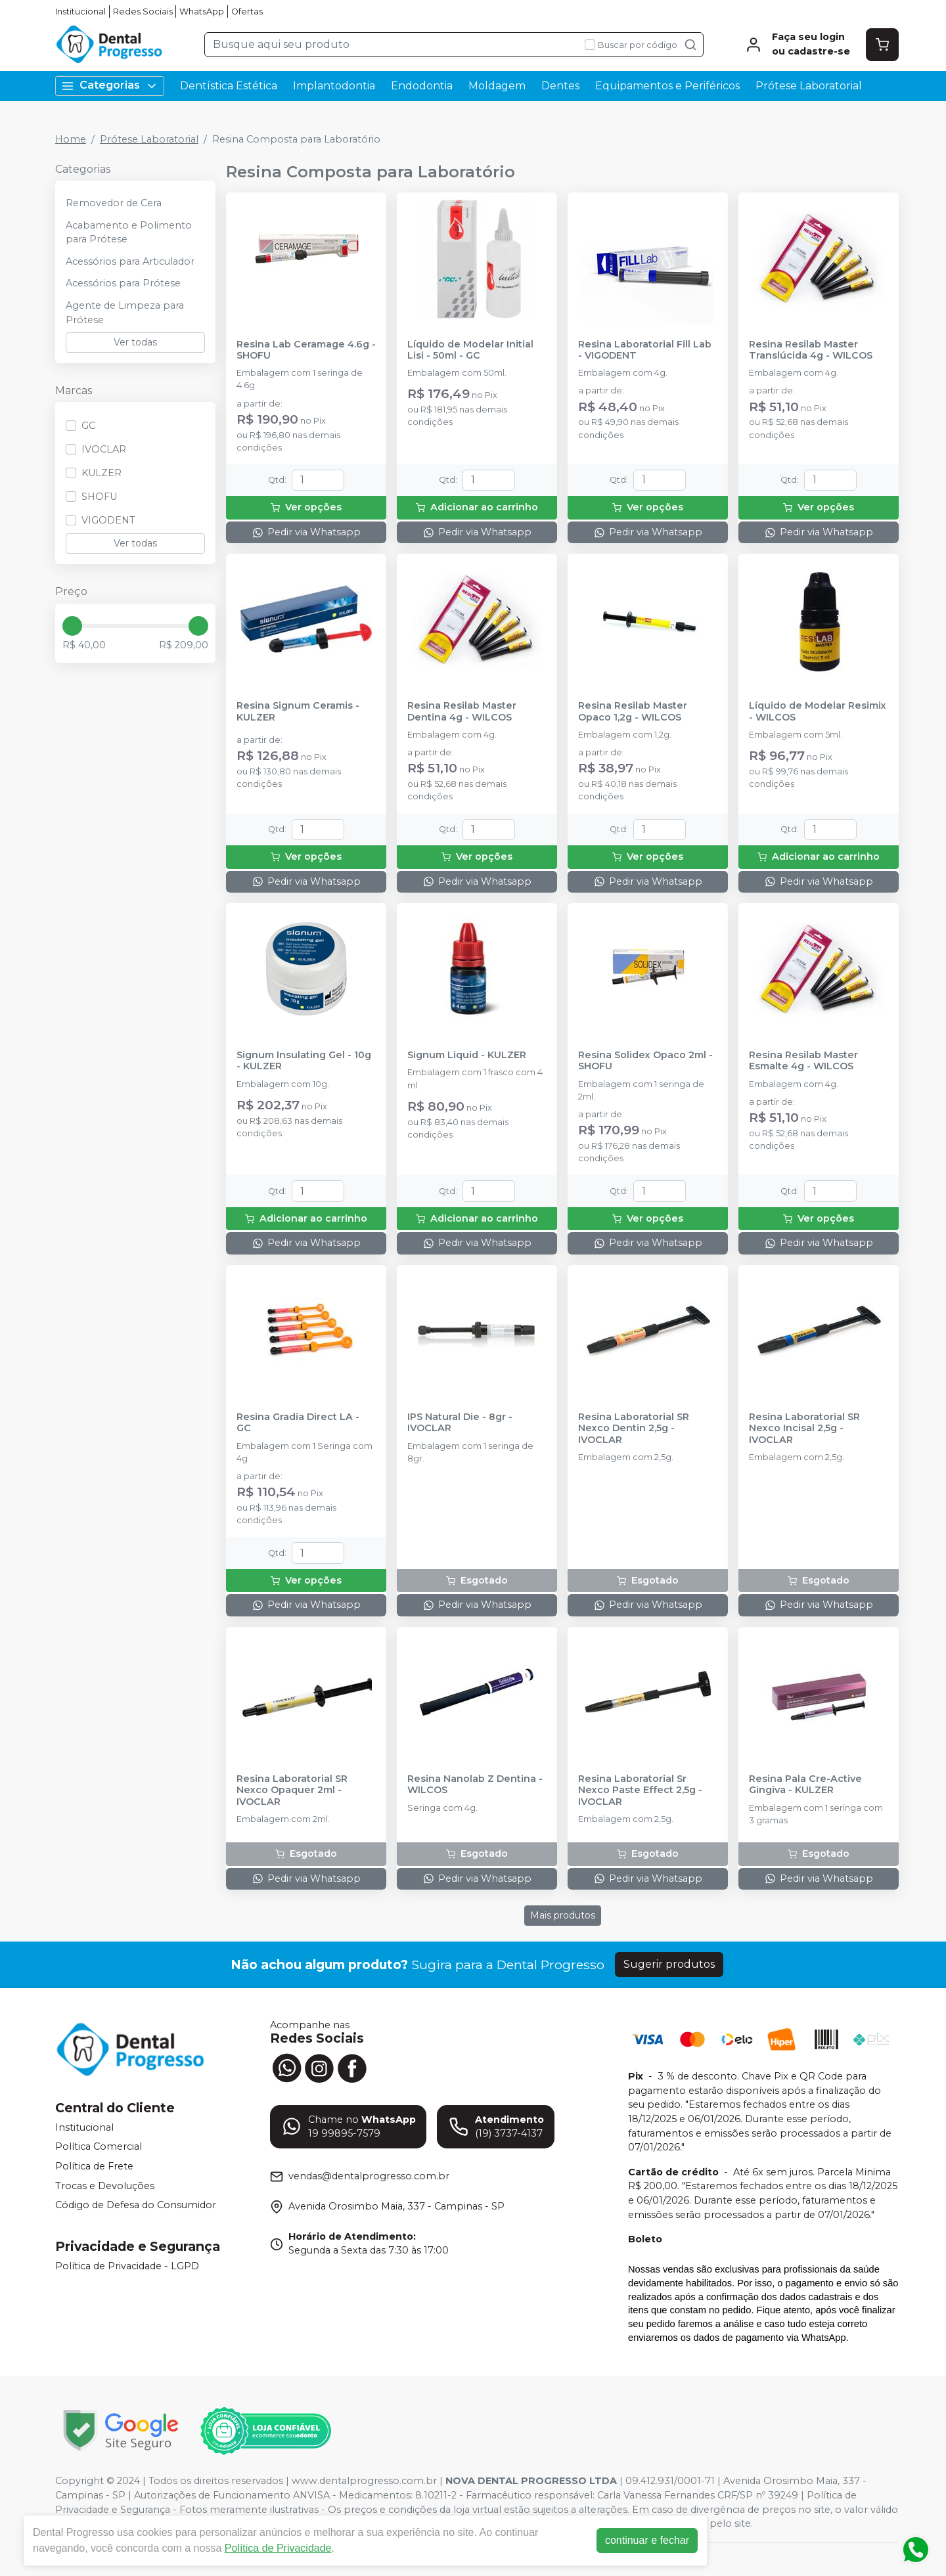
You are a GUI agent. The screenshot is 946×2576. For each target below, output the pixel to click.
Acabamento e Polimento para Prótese (129, 232)
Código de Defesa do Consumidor (135, 2205)
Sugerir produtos (669, 1964)
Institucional (80, 11)
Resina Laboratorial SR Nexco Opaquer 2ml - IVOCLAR (292, 1790)
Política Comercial (98, 2147)
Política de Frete (94, 2166)
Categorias (109, 86)
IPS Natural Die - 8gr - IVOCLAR (459, 1422)
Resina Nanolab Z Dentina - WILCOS (475, 1784)
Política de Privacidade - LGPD (127, 2266)
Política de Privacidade (278, 2548)
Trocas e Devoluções (104, 2186)
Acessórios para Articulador (130, 261)
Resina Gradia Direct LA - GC (297, 1422)
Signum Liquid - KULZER (466, 1055)
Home (70, 139)
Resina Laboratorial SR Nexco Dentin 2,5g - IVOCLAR (633, 1428)
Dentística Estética (228, 85)
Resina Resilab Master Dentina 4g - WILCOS (461, 711)
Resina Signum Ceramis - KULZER (297, 711)
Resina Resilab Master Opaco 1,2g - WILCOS (632, 711)
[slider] (72, 626)
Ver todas (135, 342)
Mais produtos (562, 1915)
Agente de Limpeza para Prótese (125, 313)
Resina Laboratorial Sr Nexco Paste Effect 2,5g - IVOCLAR (640, 1790)
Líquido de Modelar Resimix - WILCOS (817, 711)
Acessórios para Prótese (123, 283)
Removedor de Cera (114, 203)
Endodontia (422, 85)
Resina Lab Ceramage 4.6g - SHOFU (306, 350)
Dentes (560, 85)
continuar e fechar (647, 2540)
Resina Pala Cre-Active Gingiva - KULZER (805, 1784)
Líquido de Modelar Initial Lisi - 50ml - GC (470, 350)
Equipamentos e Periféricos (667, 85)
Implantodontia (334, 85)
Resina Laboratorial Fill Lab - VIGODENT (644, 350)
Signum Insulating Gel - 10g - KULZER (303, 1061)
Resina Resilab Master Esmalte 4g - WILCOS (803, 1061)
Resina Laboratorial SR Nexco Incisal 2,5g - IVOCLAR (804, 1428)
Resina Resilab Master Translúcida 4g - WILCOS (810, 350)
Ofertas (247, 11)
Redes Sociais (143, 11)
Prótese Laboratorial (808, 85)
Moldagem (497, 85)
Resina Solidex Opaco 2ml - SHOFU (645, 1061)
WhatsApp (201, 11)
